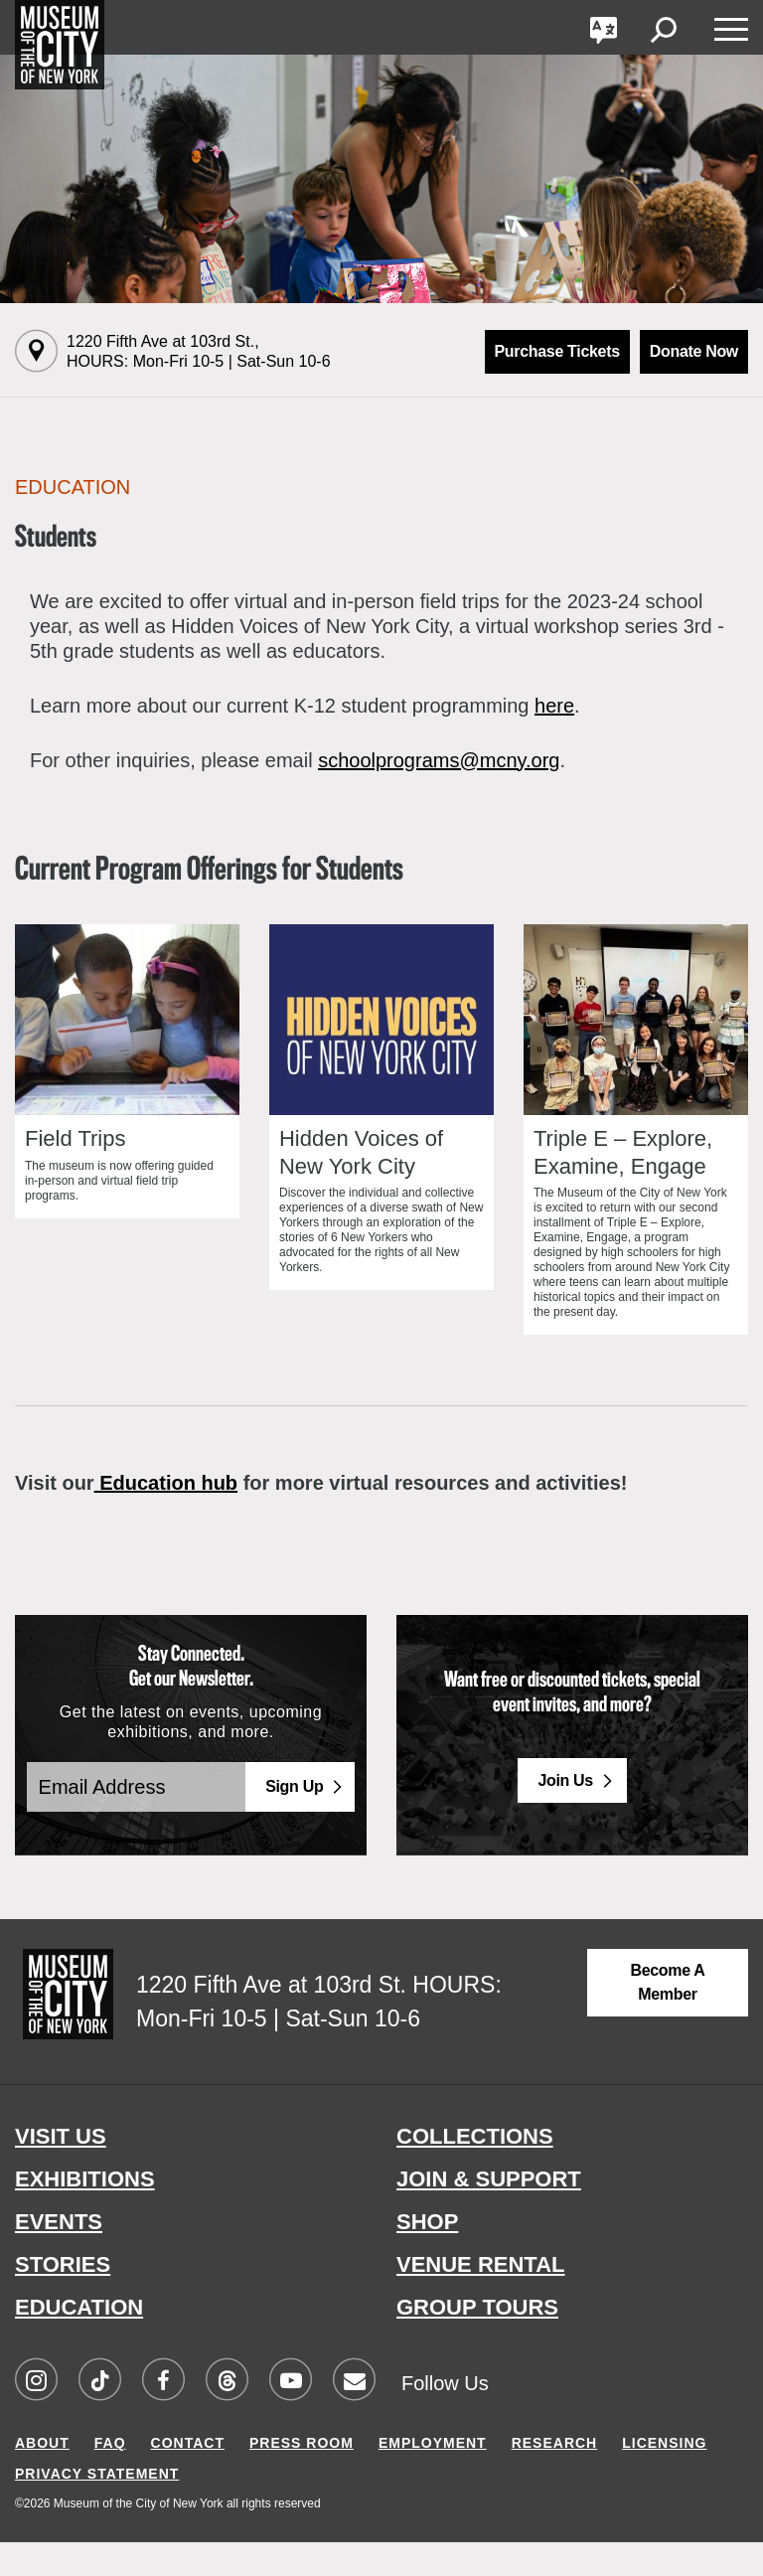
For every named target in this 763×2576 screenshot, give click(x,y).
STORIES (62, 2298)
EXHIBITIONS (85, 2212)
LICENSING (664, 2477)
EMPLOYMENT (433, 2477)
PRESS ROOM (301, 2477)
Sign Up (294, 1820)
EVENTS (58, 2255)
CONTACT (188, 2477)
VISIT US (60, 2170)
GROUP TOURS (477, 2341)
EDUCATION (79, 2341)
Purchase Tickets (557, 351)
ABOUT (42, 2477)
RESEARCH (555, 2477)
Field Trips (75, 1172)
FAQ (110, 2477)
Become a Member (667, 2016)
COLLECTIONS (474, 2170)
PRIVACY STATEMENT (97, 2507)
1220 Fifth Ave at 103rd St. (199, 351)
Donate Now (694, 351)
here (554, 706)
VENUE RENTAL (480, 2298)
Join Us (565, 1813)
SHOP (427, 2255)
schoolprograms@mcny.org (438, 760)
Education (72, 487)
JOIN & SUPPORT (488, 2212)
